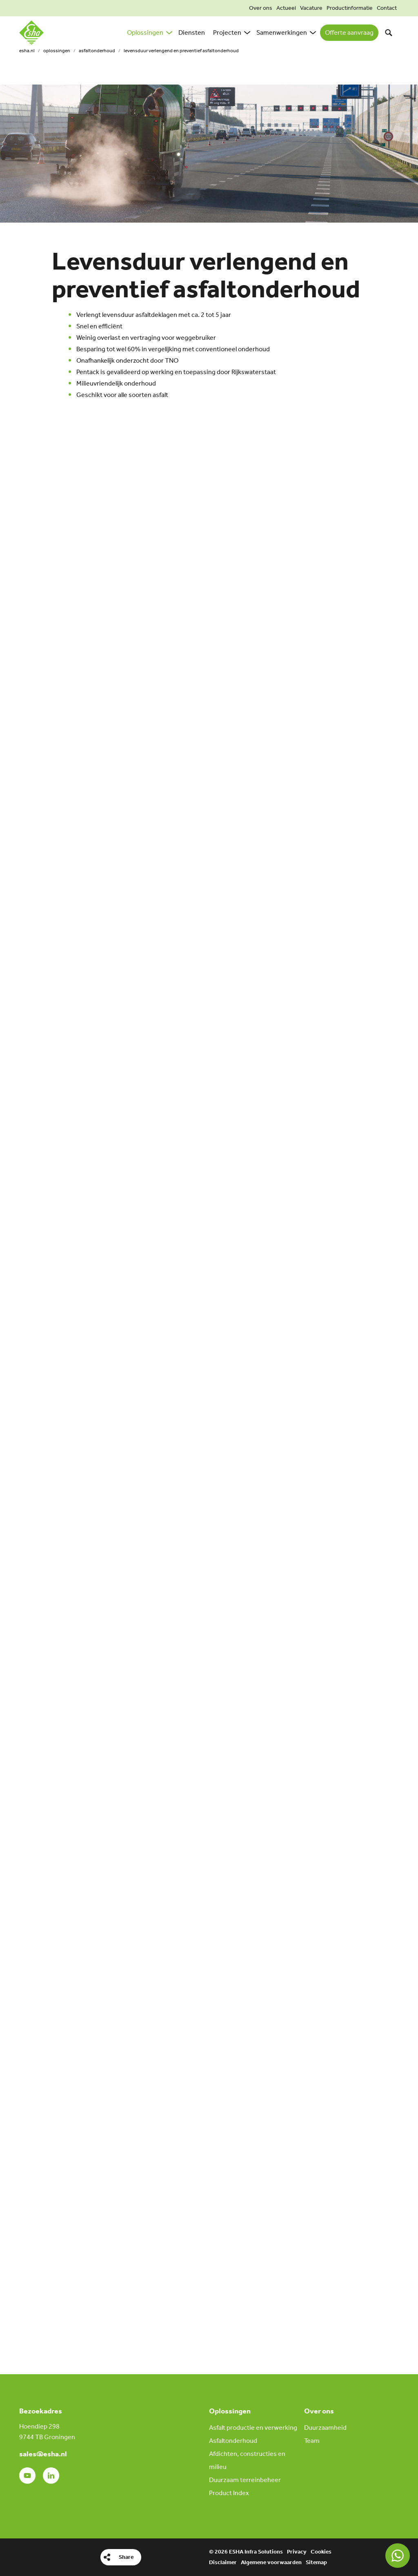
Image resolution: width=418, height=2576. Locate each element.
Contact (387, 7)
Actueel (286, 7)
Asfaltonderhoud (97, 51)
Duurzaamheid (325, 2427)
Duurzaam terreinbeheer (245, 2480)
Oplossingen (56, 51)
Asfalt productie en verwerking (253, 2427)
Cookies (321, 2551)
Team (312, 2440)
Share (126, 2557)
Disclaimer (223, 2562)
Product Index (229, 2493)
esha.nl (27, 51)
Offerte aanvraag (349, 32)
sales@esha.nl (43, 2453)
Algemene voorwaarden (271, 2562)
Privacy (297, 2551)
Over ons (260, 7)
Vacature (311, 7)
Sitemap (316, 2562)
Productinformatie (350, 7)
